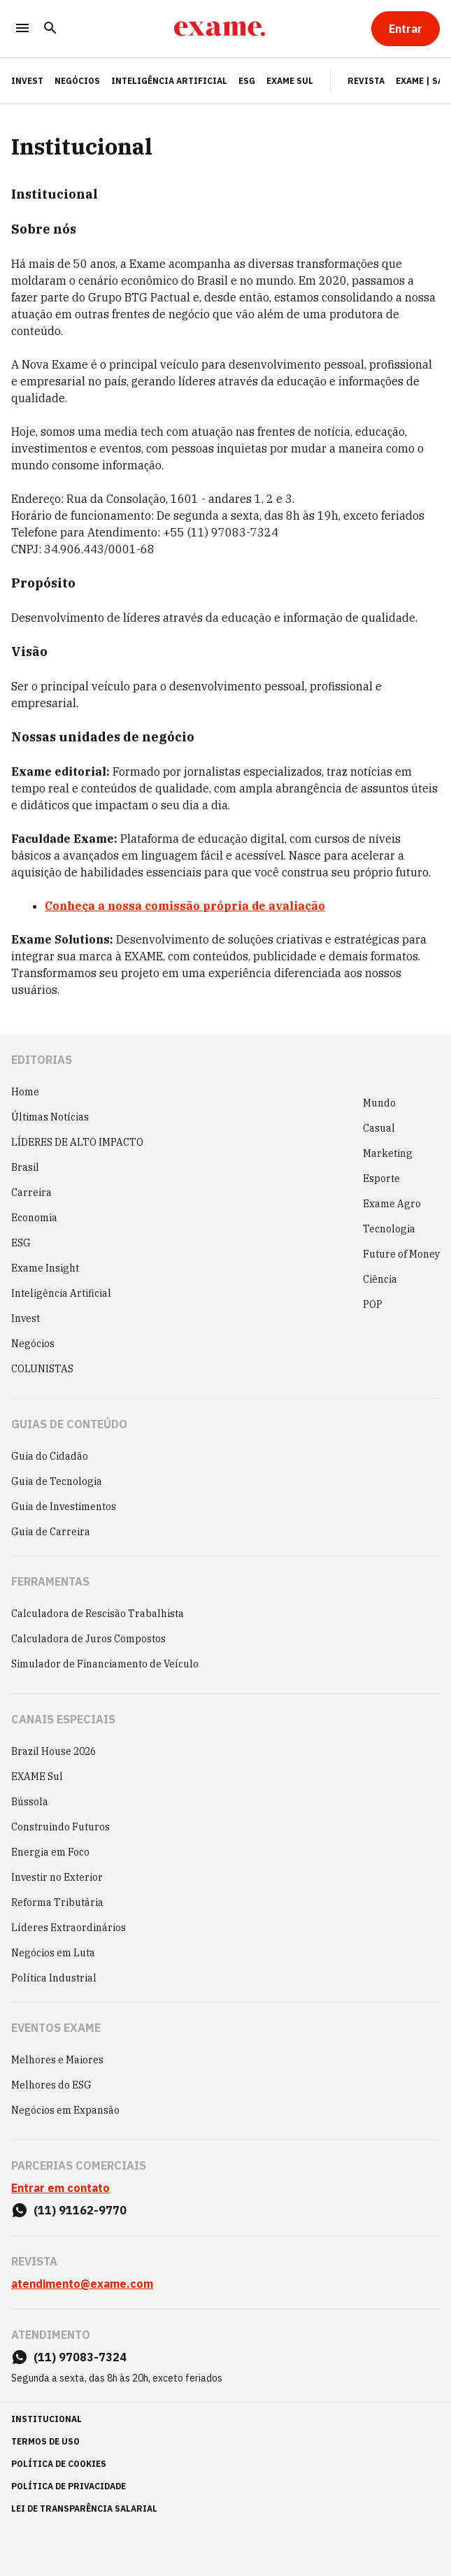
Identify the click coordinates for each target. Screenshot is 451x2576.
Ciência (380, 1279)
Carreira (31, 1192)
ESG (246, 81)
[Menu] (22, 29)
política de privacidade (68, 2486)
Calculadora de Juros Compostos (88, 1638)
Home (25, 1092)
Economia (34, 1217)
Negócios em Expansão (65, 2110)
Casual (379, 1128)
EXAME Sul (289, 81)
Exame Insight (45, 1268)
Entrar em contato (60, 2188)
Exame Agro (392, 1203)
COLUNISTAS (42, 1368)
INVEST (27, 81)
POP (372, 1304)
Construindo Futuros (60, 1827)
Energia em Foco (50, 1852)
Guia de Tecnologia (56, 1481)
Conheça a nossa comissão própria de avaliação (185, 906)
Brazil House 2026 (53, 1751)
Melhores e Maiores (57, 2060)
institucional (46, 2419)
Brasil (25, 1167)
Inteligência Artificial (169, 81)
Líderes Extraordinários (68, 1927)
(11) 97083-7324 (80, 2357)
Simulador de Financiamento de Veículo (105, 1664)
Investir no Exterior (57, 1877)
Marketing (388, 1153)
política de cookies (58, 2463)
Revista (366, 81)
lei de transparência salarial (84, 2508)
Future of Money (401, 1254)
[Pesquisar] (50, 29)
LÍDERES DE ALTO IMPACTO (77, 1142)
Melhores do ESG (51, 2085)
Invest (25, 1318)
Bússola (29, 1801)
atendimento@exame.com (82, 2284)
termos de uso (45, 2441)
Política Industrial (53, 1978)
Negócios (77, 81)
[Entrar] (405, 28)
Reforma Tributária (57, 1902)
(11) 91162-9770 (80, 2210)
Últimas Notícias (50, 1117)
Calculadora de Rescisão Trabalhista (97, 1613)
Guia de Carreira (50, 1531)
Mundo (379, 1103)
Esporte (381, 1178)
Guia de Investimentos (63, 1506)
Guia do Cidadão (49, 1456)
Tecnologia (389, 1229)
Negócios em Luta (53, 1953)
